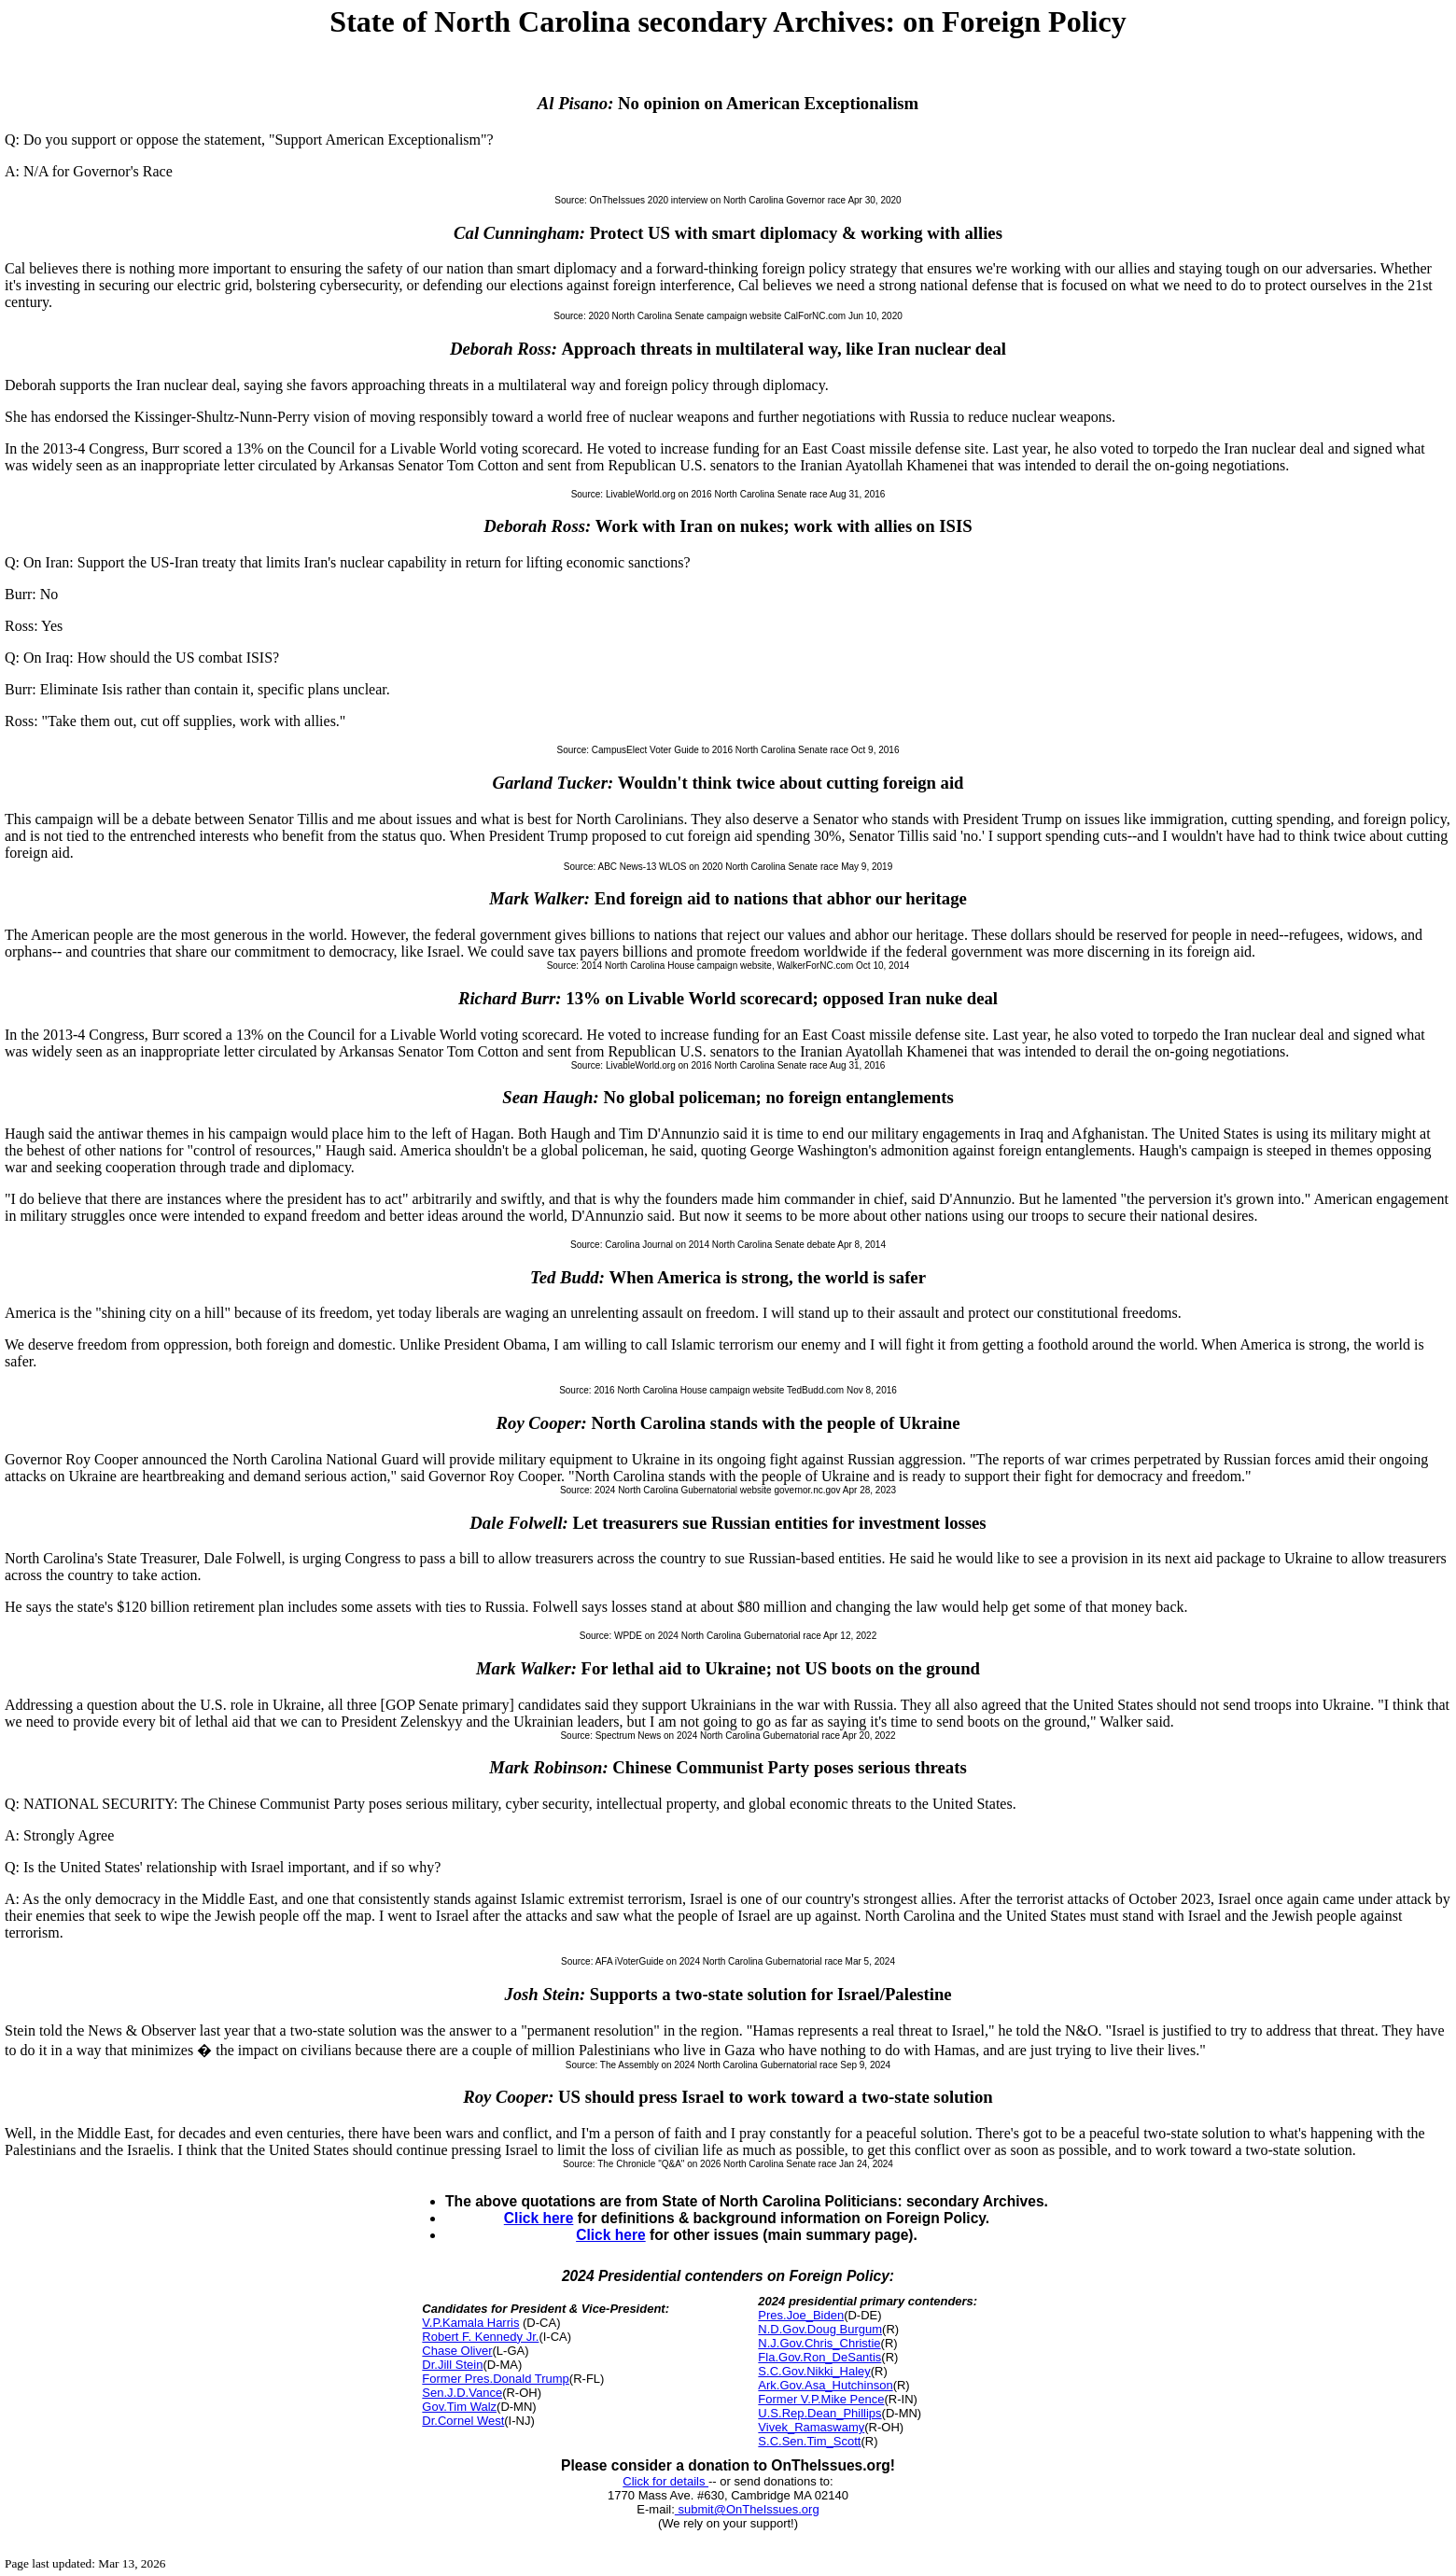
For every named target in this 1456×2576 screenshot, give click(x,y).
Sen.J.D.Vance (462, 2393)
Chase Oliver (457, 2351)
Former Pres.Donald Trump (495, 2379)
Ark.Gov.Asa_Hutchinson (825, 2385)
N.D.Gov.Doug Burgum (820, 2329)
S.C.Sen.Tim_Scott (809, 2441)
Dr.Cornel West (463, 2421)
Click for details (665, 2481)
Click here (539, 2218)
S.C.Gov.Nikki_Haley (814, 2371)
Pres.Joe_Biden (801, 2315)
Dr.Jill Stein (452, 2365)
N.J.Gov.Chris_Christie (819, 2343)
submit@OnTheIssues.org (747, 2509)
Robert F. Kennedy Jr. (480, 2337)
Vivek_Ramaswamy (811, 2427)
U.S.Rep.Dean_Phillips (819, 2413)
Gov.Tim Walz (459, 2407)
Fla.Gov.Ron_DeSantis (819, 2357)
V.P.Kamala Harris (470, 2323)
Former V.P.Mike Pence (821, 2399)
